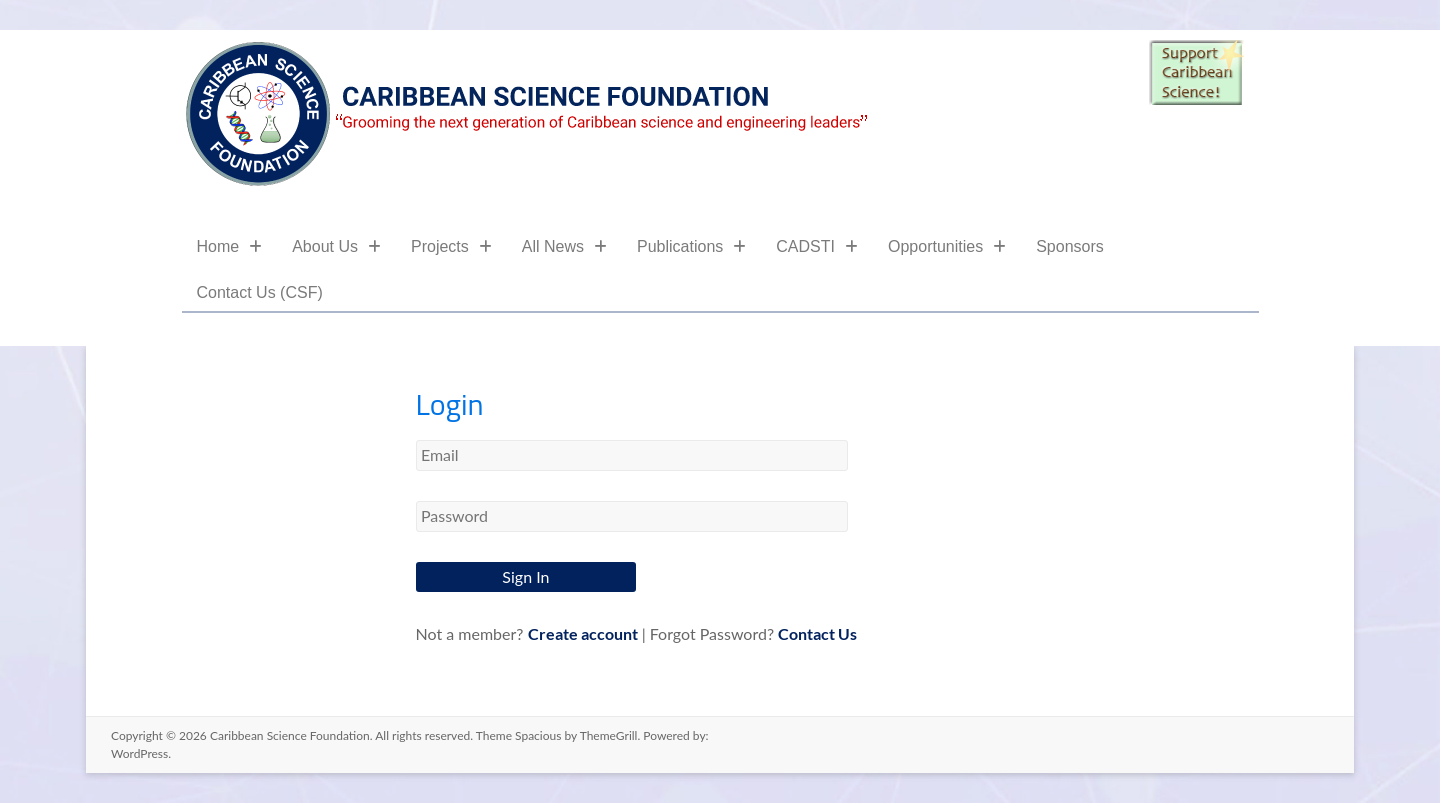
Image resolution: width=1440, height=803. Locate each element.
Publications (691, 246)
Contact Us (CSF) (260, 292)
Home (230, 246)
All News (564, 246)
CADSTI (817, 246)
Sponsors (1070, 246)
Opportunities (947, 246)
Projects (451, 246)
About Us (336, 246)
